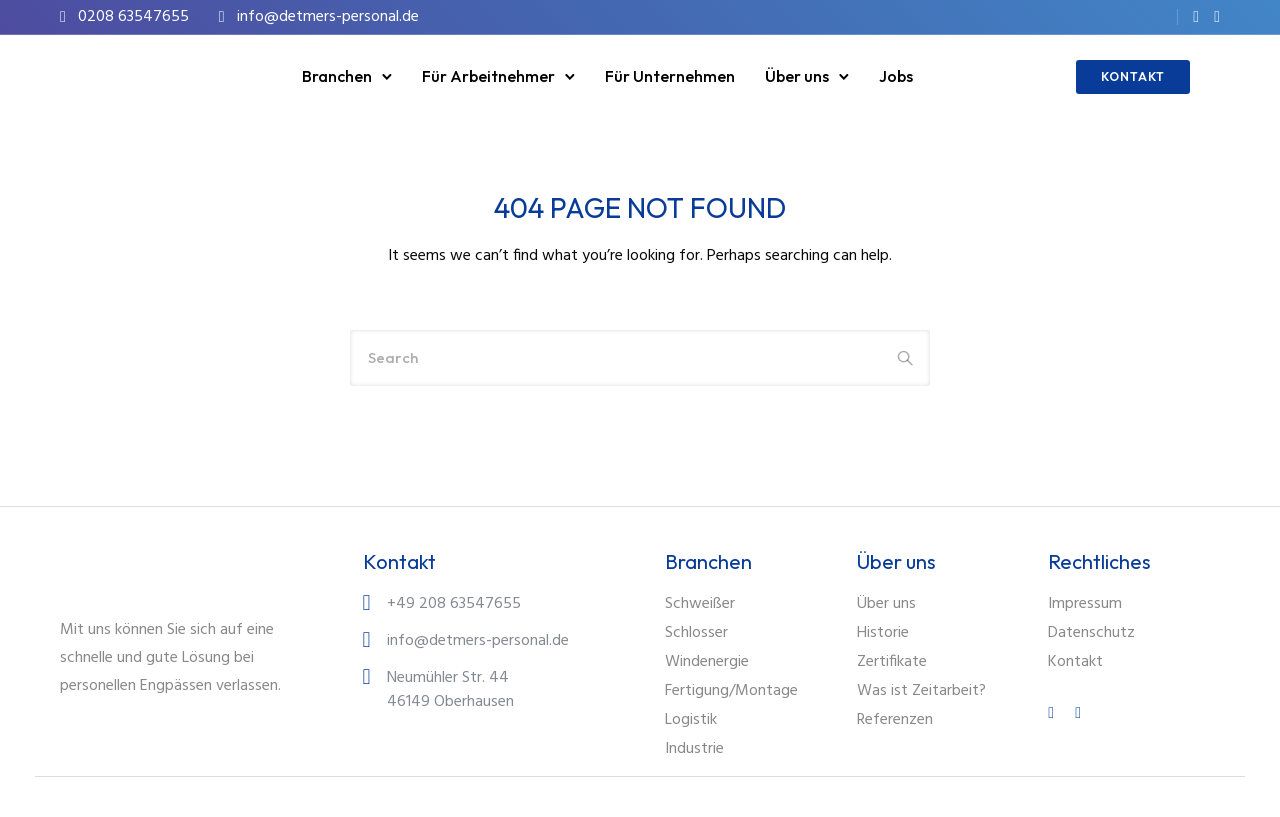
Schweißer (700, 604)
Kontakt (1075, 662)
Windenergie (707, 662)
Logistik (691, 720)
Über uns (797, 76)
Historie (883, 633)
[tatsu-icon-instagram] (1217, 17)
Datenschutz (1091, 633)
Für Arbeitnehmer (488, 76)
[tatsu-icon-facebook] (1196, 17)
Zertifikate (892, 662)
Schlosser (696, 633)
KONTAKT (1133, 76)
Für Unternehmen (670, 76)
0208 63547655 (133, 17)
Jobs (896, 76)
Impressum (1085, 604)
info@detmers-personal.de (328, 17)
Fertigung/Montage (731, 691)
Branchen (337, 76)
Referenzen (895, 720)
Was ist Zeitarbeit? (921, 691)
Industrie (694, 749)
